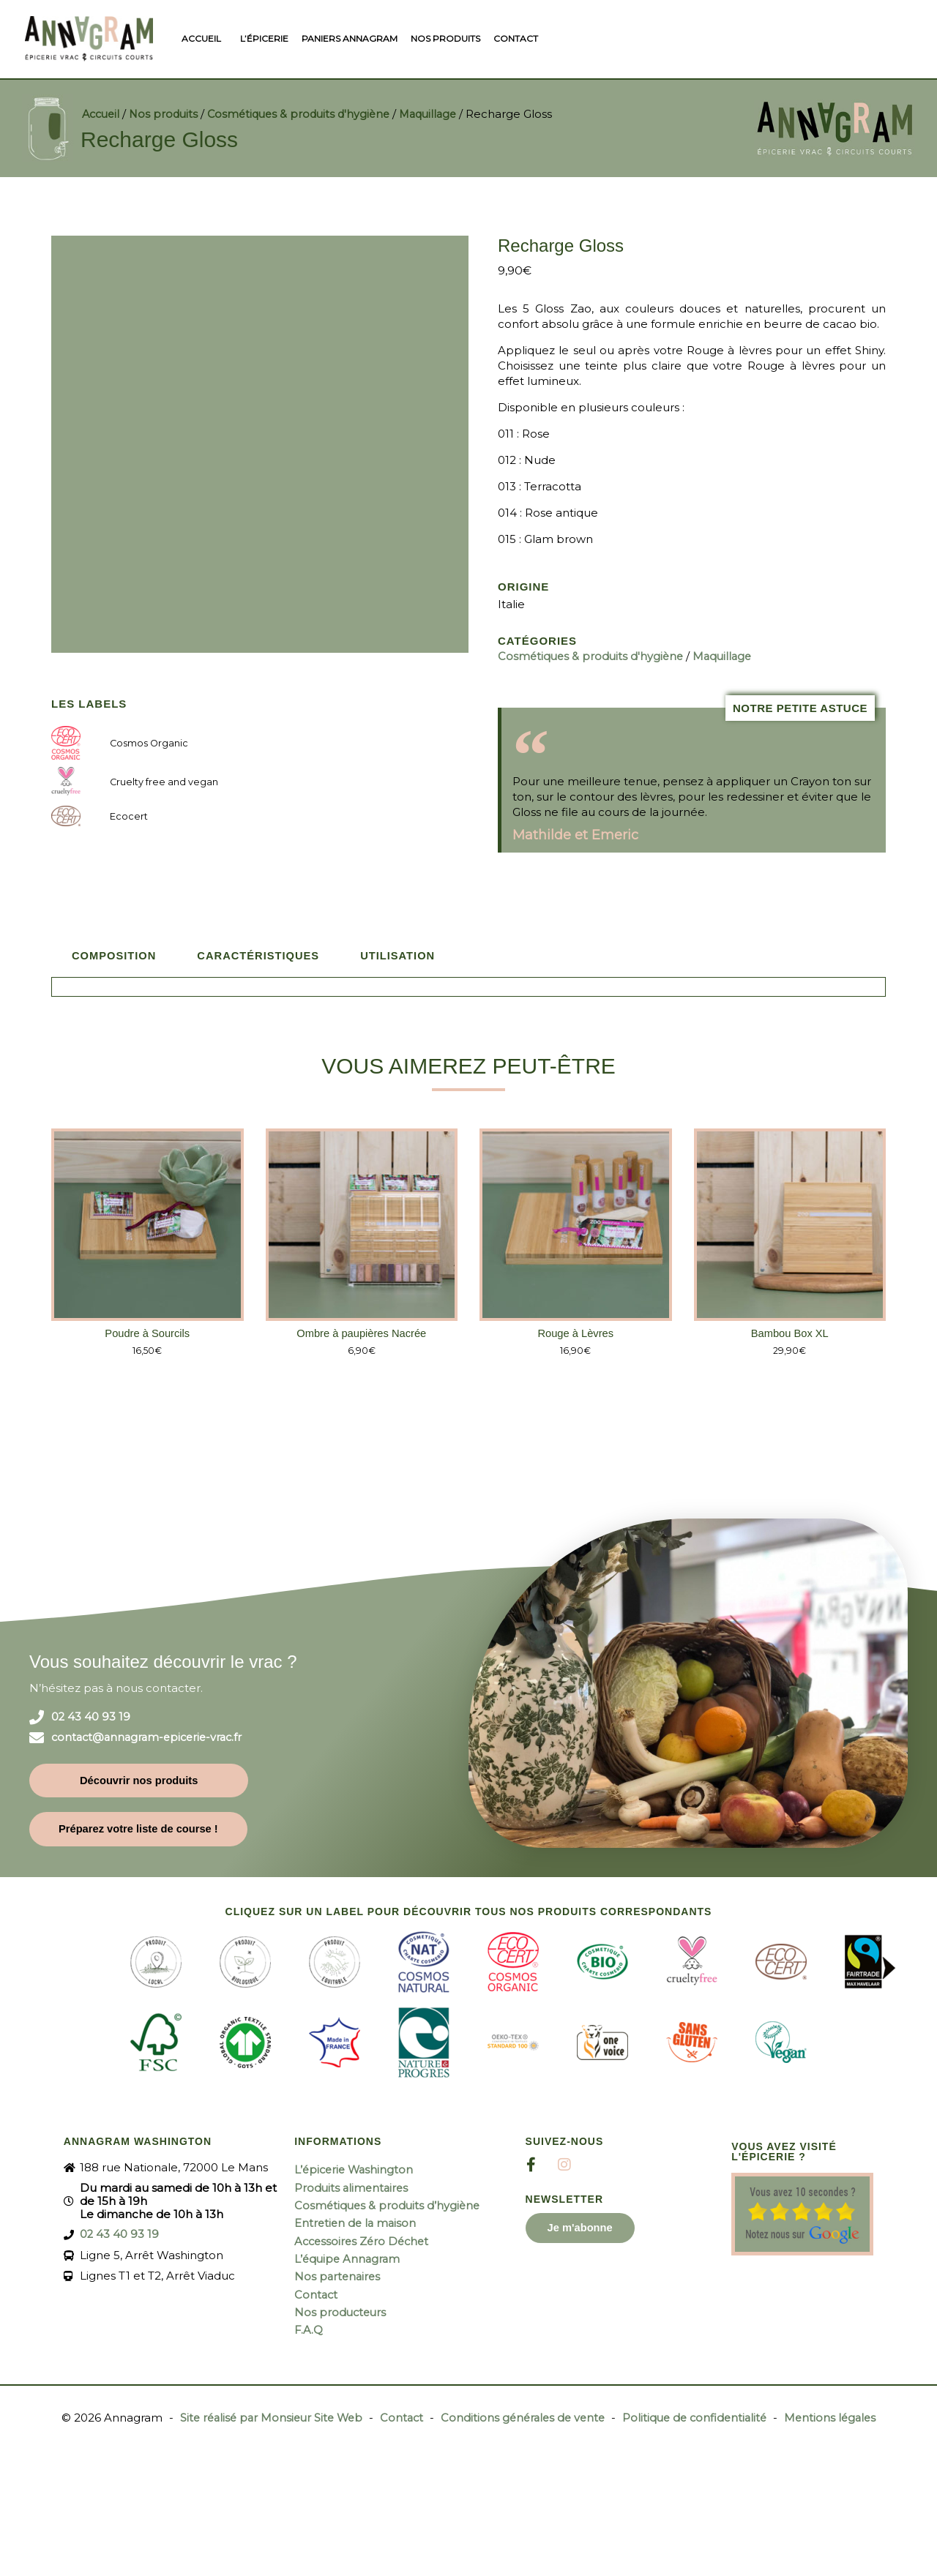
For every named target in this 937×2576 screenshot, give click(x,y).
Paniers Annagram (349, 38)
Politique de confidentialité (699, 2415)
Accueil (201, 38)
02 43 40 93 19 (91, 1716)
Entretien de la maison (356, 2222)
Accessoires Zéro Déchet (364, 2240)
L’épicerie (264, 38)
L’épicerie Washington (355, 2169)
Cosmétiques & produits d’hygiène (389, 2205)
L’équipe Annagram (348, 2257)
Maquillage (443, 113)
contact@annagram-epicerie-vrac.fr (150, 1736)
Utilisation (403, 954)
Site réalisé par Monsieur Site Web (264, 2415)
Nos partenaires (338, 2275)
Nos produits (445, 38)
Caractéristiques (261, 954)
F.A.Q (309, 2327)
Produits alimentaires (352, 2187)
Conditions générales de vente (523, 2415)
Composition (115, 954)
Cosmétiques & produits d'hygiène (308, 113)
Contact (515, 38)
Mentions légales (839, 2415)
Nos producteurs (341, 2310)
